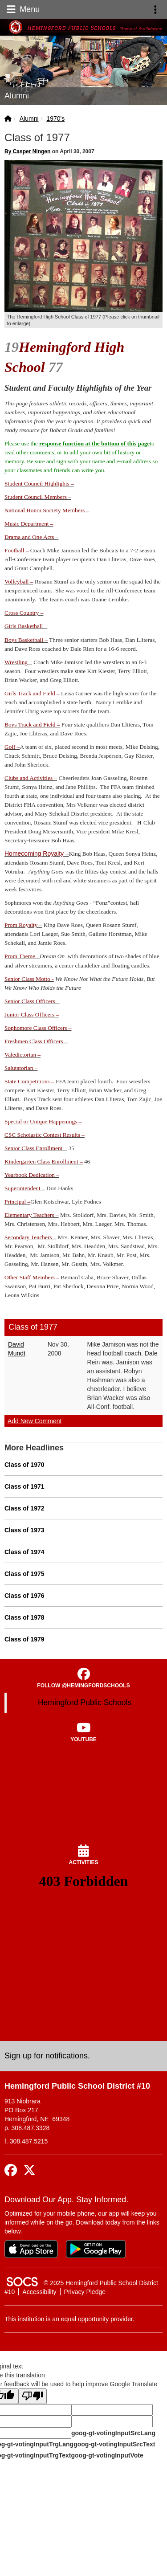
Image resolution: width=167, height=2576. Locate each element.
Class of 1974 (24, 1551)
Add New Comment (34, 1421)
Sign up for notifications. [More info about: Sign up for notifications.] (47, 2055)
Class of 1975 (24, 1573)
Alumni (29, 118)
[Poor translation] (32, 2396)
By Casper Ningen (27, 151)
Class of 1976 (24, 1595)
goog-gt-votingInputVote (107, 2455)
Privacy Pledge (85, 2291)
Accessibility (39, 2291)
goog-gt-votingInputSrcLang (113, 2433)
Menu (22, 9)
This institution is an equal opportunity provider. (69, 2319)
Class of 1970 (24, 1464)
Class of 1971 (24, 1486)
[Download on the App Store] (31, 2249)
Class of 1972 (24, 1508)
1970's (55, 118)
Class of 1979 (24, 1639)
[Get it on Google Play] (96, 2249)
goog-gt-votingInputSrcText (114, 2444)
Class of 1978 (24, 1617)
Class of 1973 (24, 1530)
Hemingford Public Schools (84, 1702)
